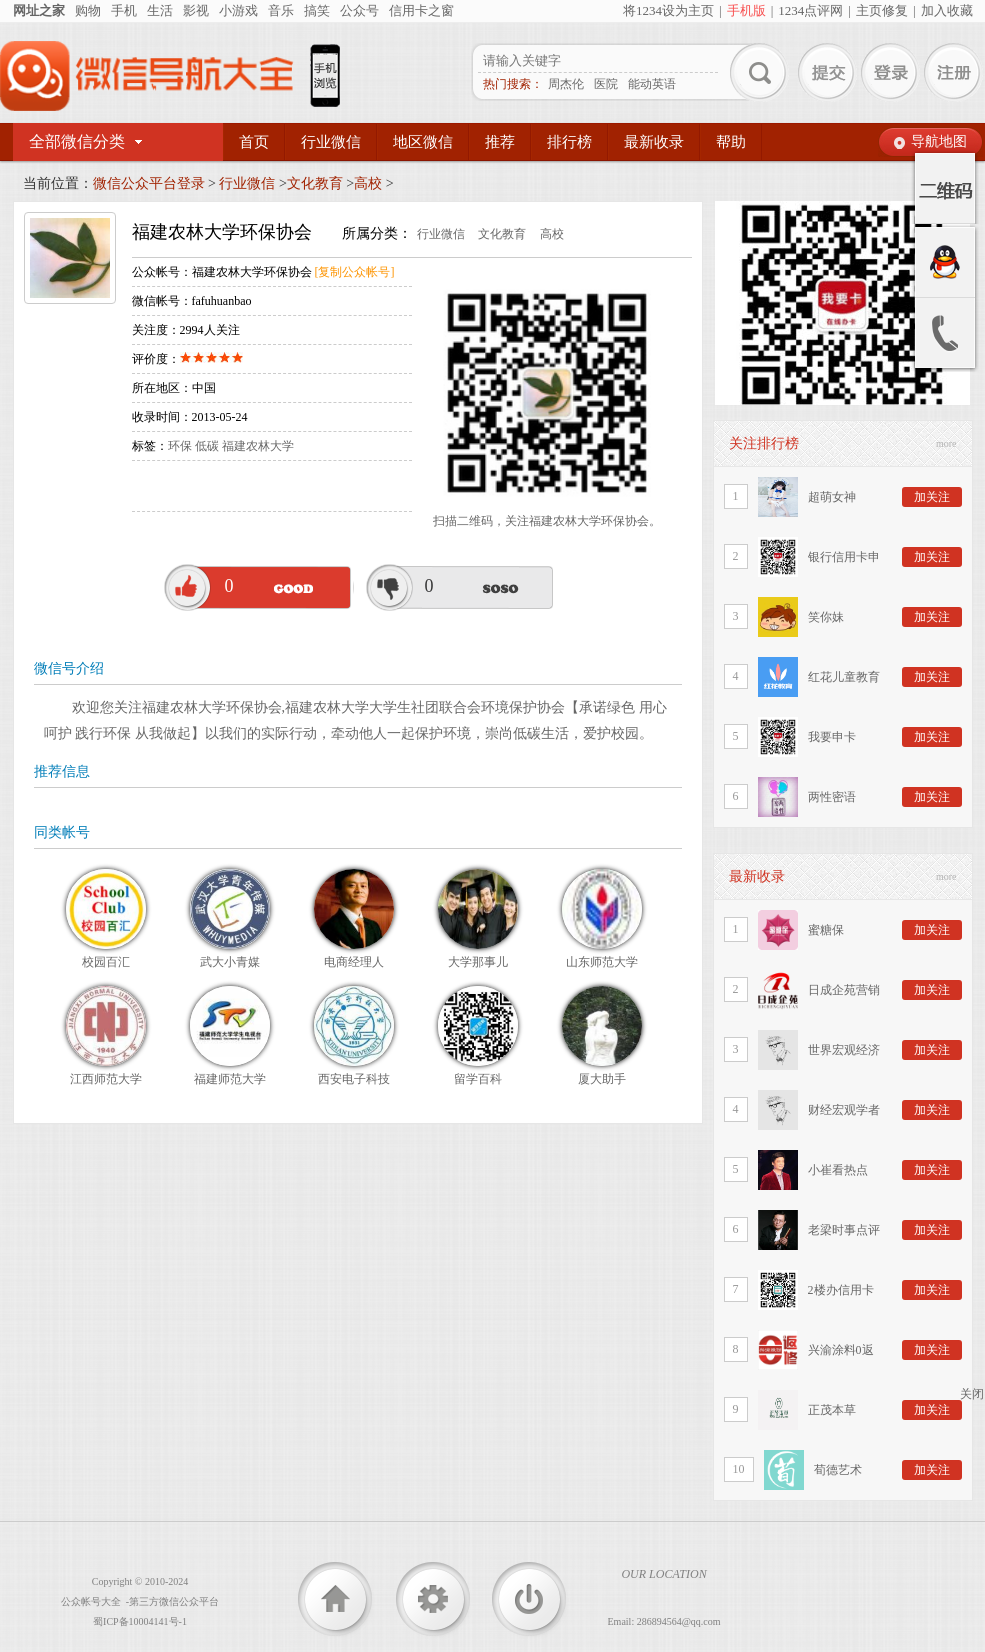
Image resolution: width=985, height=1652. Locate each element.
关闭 (972, 1394)
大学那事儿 (478, 962)
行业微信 (331, 142)
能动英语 (652, 84)
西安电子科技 (354, 1079)
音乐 (281, 10)
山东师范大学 (602, 962)
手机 (124, 10)
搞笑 (317, 10)
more (946, 443)
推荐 (500, 142)
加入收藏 (947, 10)
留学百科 (478, 1079)
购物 (88, 10)
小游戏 (238, 10)
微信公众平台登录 (149, 183)
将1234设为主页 (668, 10)
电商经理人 (354, 962)
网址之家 (39, 10)
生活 (160, 10)
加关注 (932, 497)
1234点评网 (810, 10)
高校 (368, 183)
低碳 (207, 446)
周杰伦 (566, 84)
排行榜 (569, 142)
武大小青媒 (230, 962)
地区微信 (423, 142)
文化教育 (315, 183)
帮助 (731, 142)
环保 (180, 446)
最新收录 (654, 142)
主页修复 (882, 10)
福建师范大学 (230, 1079)
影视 (196, 10)
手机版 (746, 10)
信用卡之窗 (421, 10)
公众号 (359, 10)
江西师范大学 (106, 1079)
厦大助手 (602, 1079)
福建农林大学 (258, 446)
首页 (254, 142)
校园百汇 (106, 962)
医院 (606, 84)
